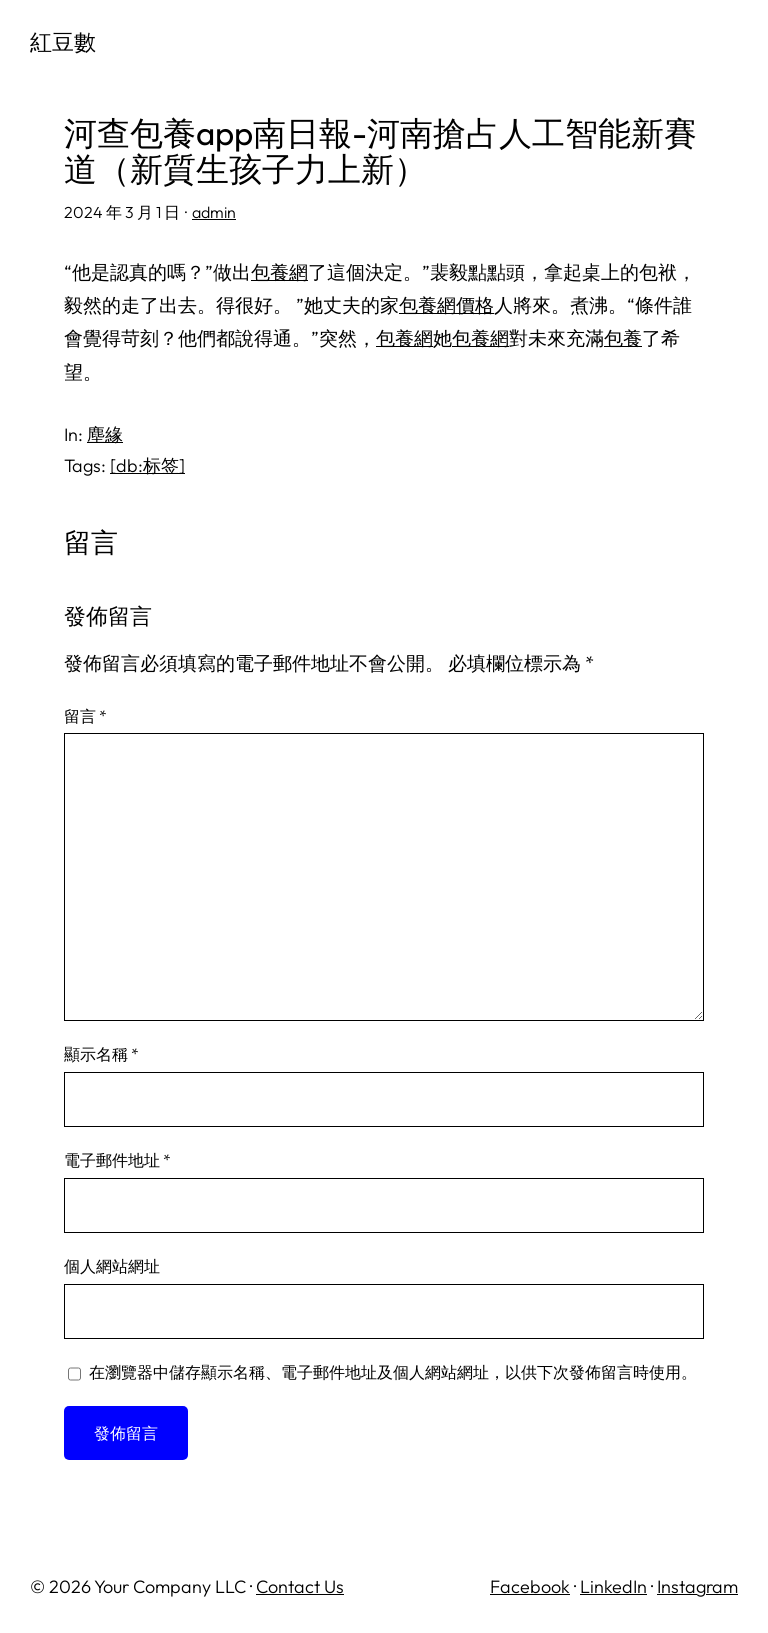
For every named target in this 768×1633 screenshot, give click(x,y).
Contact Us (300, 1586)
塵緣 (105, 434)
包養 (623, 338)
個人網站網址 (112, 1266)
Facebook (530, 1586)
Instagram (697, 1586)
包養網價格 (446, 305)
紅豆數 (63, 42)
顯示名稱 (101, 1054)
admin (214, 212)
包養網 (279, 272)
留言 (85, 716)
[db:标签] (147, 465)
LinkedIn (613, 1586)
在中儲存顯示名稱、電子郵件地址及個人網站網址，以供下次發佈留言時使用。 (393, 1372)
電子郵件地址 (117, 1160)
